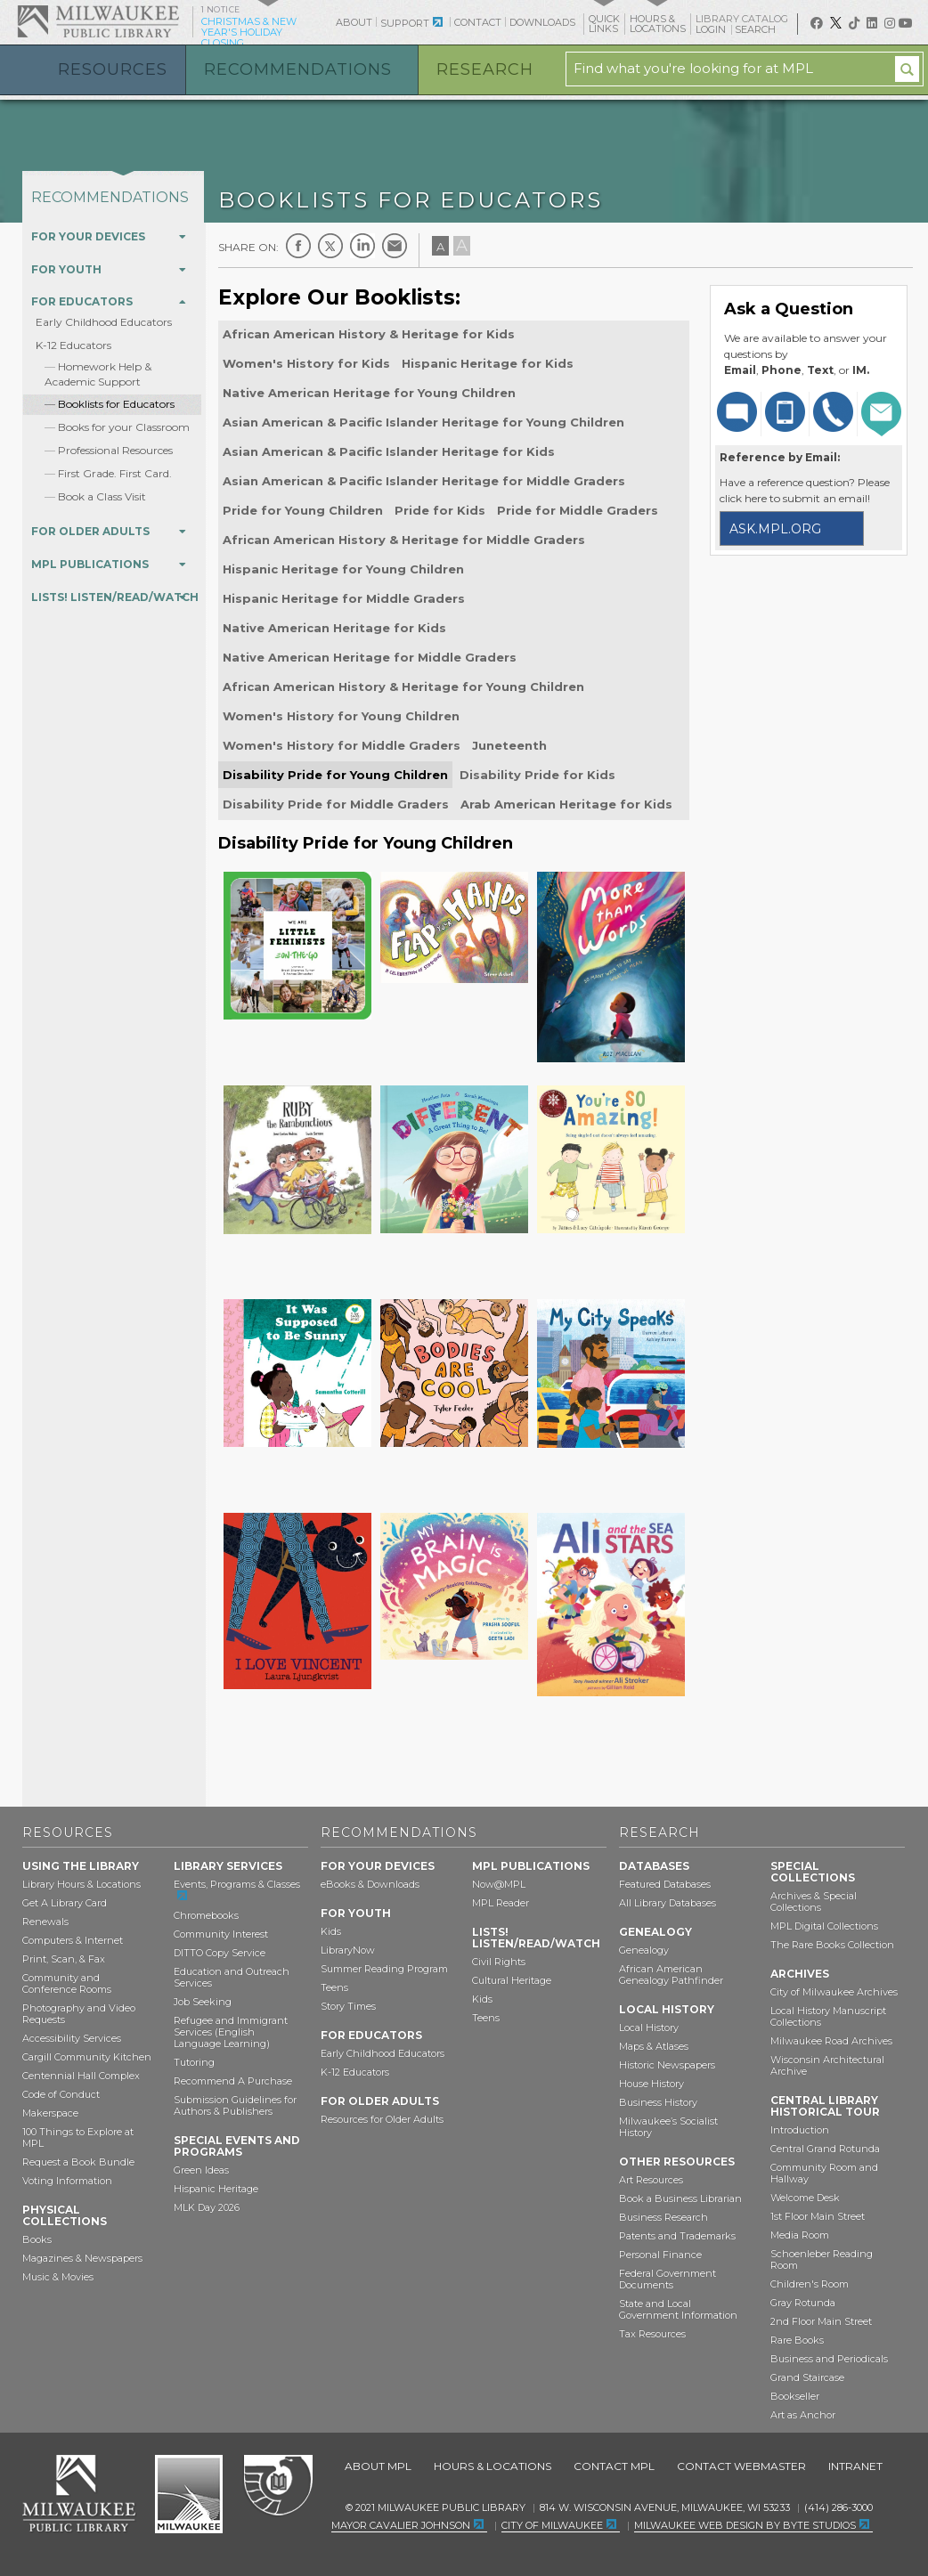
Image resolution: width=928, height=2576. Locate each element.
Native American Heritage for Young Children (369, 393)
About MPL (378, 2466)
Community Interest (221, 1934)
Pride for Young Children (303, 510)
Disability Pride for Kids (537, 775)
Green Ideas (201, 2170)
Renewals (45, 1921)
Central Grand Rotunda (825, 2148)
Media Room (799, 2235)
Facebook (298, 245)
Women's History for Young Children (341, 716)
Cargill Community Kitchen (86, 2057)
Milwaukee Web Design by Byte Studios (745, 2525)
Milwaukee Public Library (98, 20)
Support (404, 23)
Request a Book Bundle (78, 2162)
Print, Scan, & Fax (63, 1959)
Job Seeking (203, 2001)
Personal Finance (660, 2254)
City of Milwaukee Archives (834, 1992)
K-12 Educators (73, 345)
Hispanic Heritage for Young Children (343, 569)
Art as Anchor (802, 2415)
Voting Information (67, 2180)
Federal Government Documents (667, 2279)
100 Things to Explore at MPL (78, 2137)
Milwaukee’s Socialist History (668, 2127)
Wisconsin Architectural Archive (827, 2065)
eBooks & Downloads (370, 1884)
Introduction (799, 2130)
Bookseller (794, 2396)
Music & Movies (58, 2277)
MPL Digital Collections (824, 1926)
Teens (334, 1987)
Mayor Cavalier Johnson (400, 2525)
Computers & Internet (72, 1940)
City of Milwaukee (189, 2494)
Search (756, 29)
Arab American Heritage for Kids (566, 804)
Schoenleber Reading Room (821, 2259)
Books (37, 2239)
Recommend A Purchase (233, 2081)
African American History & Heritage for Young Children (403, 686)
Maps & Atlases (653, 2046)
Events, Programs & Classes (237, 1884)
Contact (477, 22)
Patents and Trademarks (677, 2236)
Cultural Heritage (511, 1980)
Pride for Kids (440, 510)
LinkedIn (362, 245)
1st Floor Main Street (817, 2216)
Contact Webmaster (741, 2466)
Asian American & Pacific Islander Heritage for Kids (389, 451)
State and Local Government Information (678, 2309)
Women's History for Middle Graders (341, 745)
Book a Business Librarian (680, 2198)
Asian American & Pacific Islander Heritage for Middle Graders (424, 481)
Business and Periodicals (829, 2359)
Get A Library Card (64, 1903)
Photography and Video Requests (78, 2014)
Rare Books (797, 2340)
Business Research (663, 2217)
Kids (331, 1931)
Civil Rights (498, 1961)
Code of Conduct (61, 2094)
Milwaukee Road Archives (831, 2041)
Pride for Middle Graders (577, 510)
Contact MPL (614, 2466)
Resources (112, 69)
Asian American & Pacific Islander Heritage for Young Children (423, 422)
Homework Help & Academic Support (98, 374)
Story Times (348, 2006)
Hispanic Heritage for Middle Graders (344, 598)
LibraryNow (348, 1950)
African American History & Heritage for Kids (369, 334)
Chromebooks (206, 1915)
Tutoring (194, 2062)
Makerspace (50, 2113)
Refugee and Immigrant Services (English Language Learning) (231, 2032)
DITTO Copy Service (219, 1952)
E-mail (394, 245)
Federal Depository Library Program (277, 2486)
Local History (649, 2027)
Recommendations (298, 69)
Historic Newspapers (667, 2065)
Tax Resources (652, 2334)
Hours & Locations (492, 2466)
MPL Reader (500, 1903)
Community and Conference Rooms (66, 1983)
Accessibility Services (71, 2038)
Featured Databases (665, 1884)
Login (712, 30)
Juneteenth (509, 745)
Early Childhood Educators (104, 322)
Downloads (542, 22)
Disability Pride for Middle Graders (336, 804)
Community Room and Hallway (824, 2173)
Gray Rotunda (802, 2302)
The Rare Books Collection (832, 1944)
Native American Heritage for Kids (334, 628)
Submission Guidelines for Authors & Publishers (235, 2105)
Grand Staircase (807, 2377)
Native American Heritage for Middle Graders (370, 657)
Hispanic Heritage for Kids (488, 363)
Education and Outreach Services (231, 1977)
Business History (658, 2102)
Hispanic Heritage (216, 2188)
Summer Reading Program (384, 1968)
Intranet (855, 2466)
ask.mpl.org (775, 529)
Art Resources (651, 2180)
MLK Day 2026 (207, 2207)
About (354, 22)
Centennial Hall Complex (81, 2075)
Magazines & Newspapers (82, 2258)
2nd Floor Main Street (821, 2321)
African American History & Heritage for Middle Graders (404, 539)
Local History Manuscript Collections (828, 2016)
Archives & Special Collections (813, 1901)
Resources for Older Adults (382, 2119)
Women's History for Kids (306, 363)
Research (484, 69)
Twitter (330, 245)
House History (651, 2083)
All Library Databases (667, 1903)
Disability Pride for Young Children (335, 775)
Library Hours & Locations (81, 1884)
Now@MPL (498, 1884)
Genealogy (644, 1950)
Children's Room (809, 2284)
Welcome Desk (805, 2197)
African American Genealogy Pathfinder (671, 1974)
